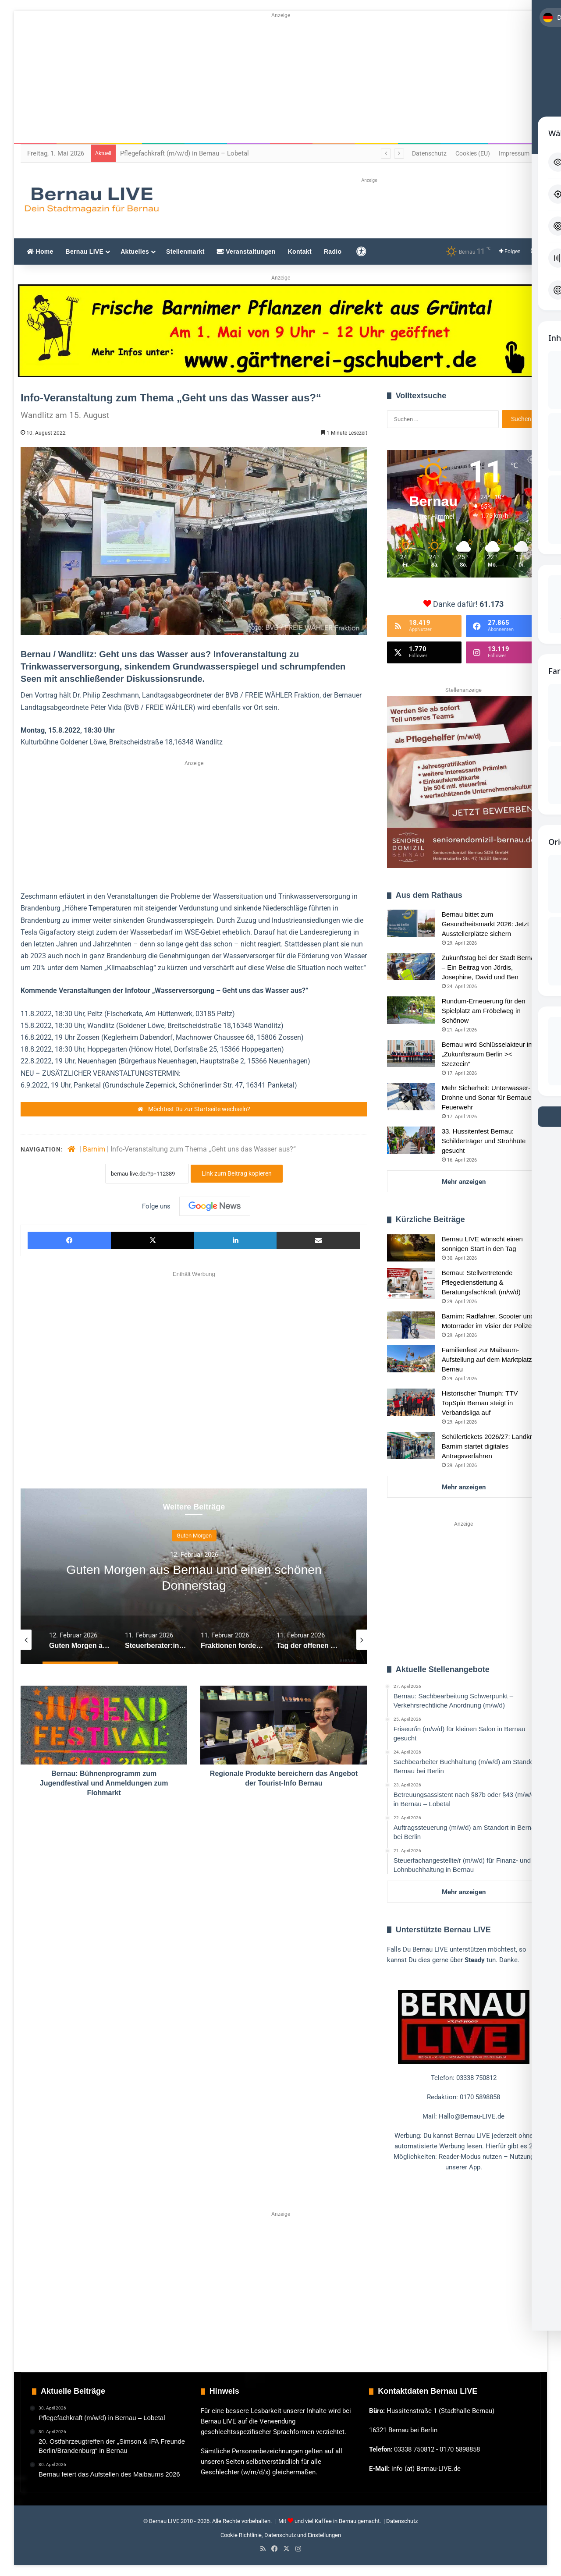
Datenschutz (429, 153)
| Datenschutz (400, 2521)
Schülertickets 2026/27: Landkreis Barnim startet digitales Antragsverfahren (491, 1446)
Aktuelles (135, 251)
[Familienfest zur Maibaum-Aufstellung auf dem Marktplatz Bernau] (411, 1358)
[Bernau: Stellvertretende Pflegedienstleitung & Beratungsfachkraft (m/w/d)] (411, 1284)
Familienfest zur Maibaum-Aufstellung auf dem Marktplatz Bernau (487, 1359)
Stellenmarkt (185, 251)
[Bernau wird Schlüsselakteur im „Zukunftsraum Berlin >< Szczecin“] (411, 1053)
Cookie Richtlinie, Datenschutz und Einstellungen (280, 2535)
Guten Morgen (194, 1535)
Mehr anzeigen (464, 1182)
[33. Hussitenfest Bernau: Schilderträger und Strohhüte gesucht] (411, 1140)
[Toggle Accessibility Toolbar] (544, 24)
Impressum (514, 153)
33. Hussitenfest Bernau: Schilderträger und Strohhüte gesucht (484, 1140)
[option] (194, 1576)
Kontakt (300, 251)
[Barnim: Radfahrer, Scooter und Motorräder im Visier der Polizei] (411, 1325)
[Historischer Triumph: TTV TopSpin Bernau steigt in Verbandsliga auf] (411, 1402)
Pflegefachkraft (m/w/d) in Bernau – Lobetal (184, 153)
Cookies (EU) (472, 153)
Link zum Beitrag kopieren (237, 1173)
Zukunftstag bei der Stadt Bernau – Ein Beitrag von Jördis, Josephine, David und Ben (490, 967)
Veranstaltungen (246, 251)
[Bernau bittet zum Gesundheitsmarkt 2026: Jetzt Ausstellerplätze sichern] (411, 923)
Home (40, 251)
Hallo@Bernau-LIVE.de (471, 2116)
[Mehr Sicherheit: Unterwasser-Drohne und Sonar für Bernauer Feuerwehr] (411, 1096)
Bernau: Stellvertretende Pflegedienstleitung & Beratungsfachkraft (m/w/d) (481, 1282)
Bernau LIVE (85, 251)
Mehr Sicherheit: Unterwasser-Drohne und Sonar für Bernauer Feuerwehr (488, 1097)
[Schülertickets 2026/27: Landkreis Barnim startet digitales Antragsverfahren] (411, 1445)
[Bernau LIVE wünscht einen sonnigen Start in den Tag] (411, 1247)
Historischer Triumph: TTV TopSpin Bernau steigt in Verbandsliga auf (480, 1402)
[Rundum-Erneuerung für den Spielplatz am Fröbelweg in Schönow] (411, 1010)
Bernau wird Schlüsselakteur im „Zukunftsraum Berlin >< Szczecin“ (488, 1054)
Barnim (94, 1149)
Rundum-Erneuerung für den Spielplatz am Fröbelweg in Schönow (483, 1010)
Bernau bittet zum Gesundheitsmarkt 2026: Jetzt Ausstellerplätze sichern (485, 924)
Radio (332, 251)
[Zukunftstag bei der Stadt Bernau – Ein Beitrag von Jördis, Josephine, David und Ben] (411, 966)
